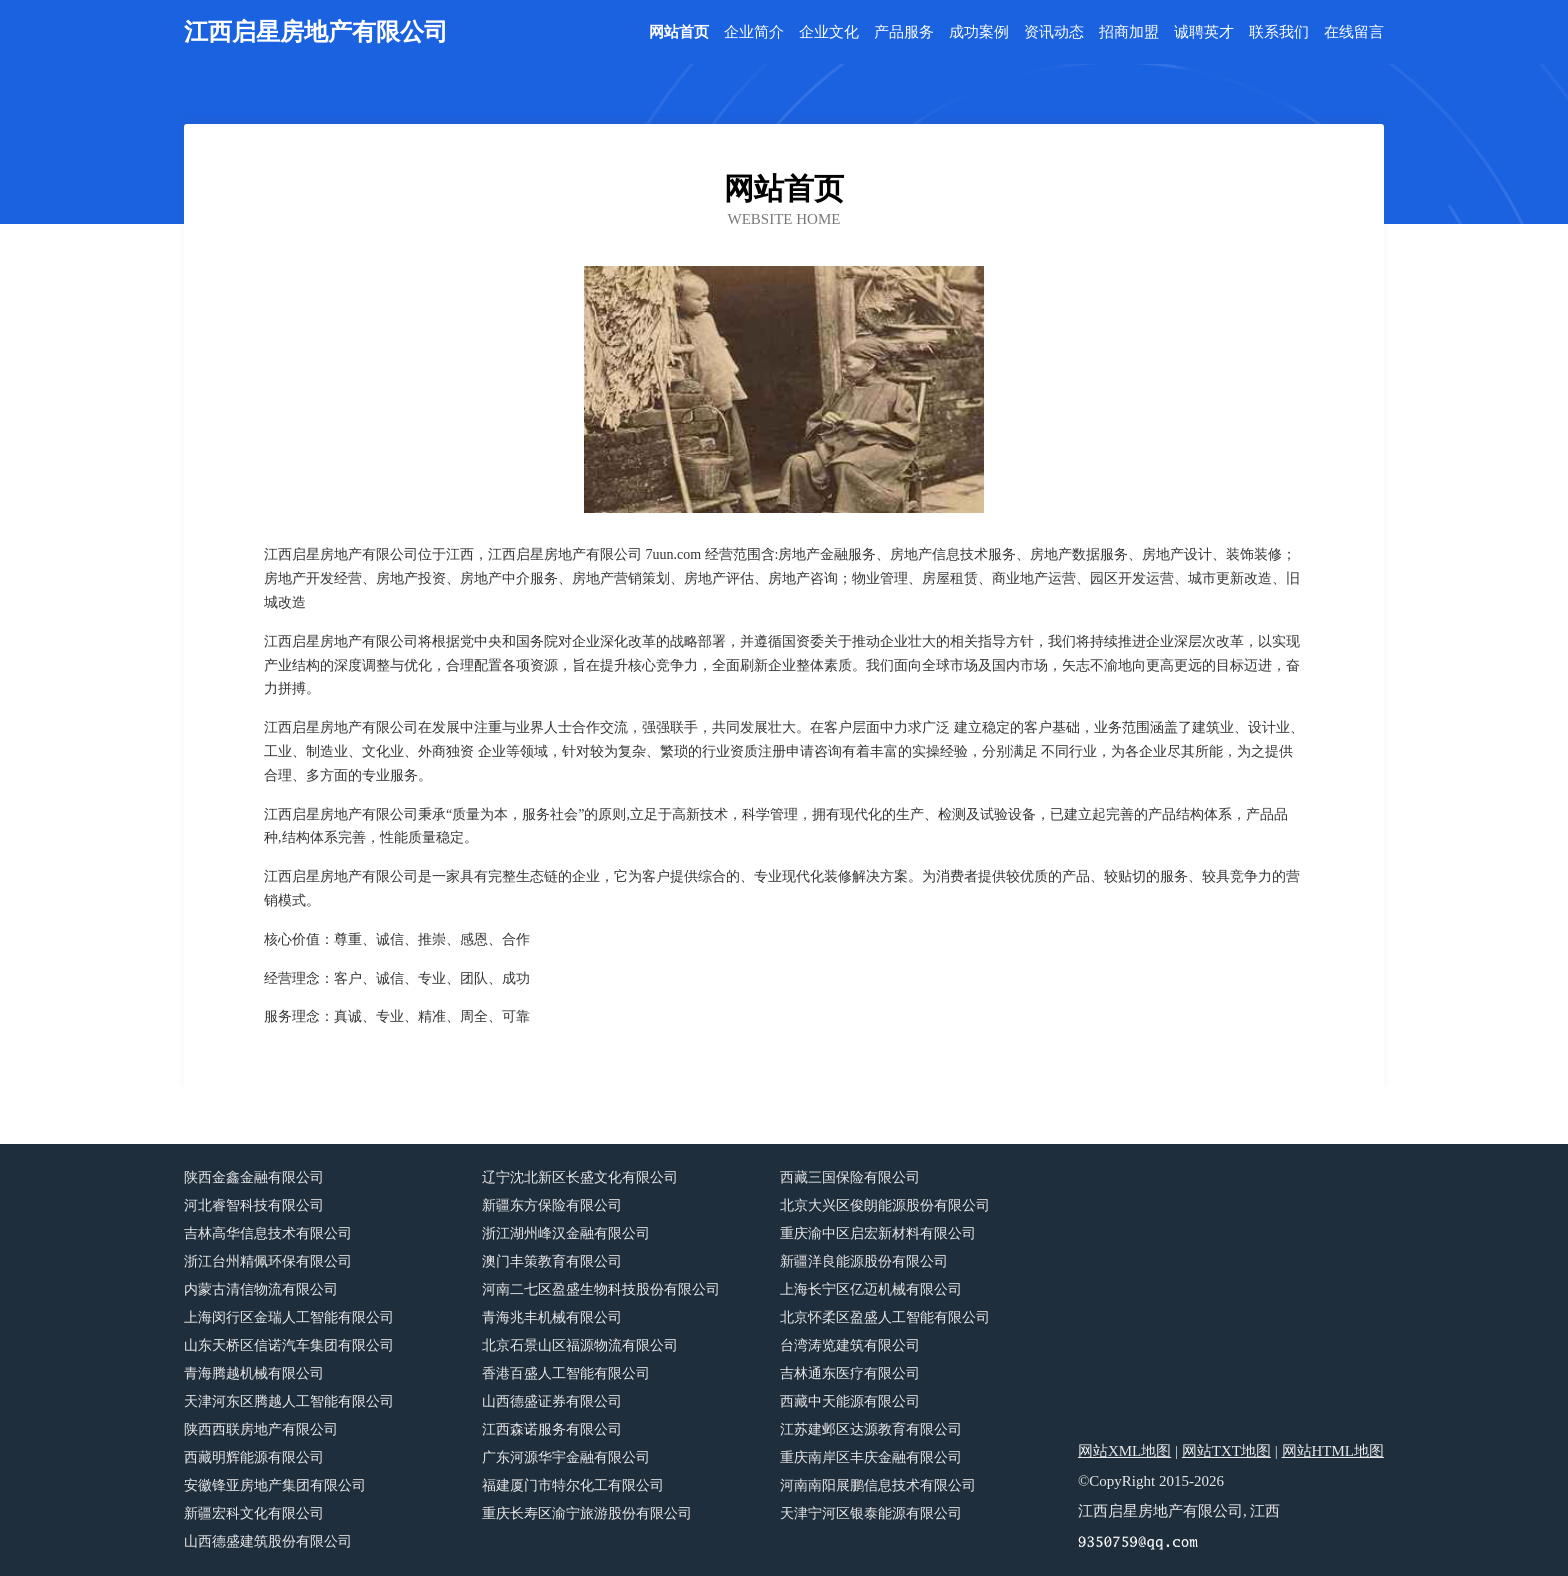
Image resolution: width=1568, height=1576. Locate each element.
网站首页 (679, 32)
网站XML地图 (1124, 1451)
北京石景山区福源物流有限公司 (580, 1345)
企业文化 (829, 32)
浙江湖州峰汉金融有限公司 (566, 1233)
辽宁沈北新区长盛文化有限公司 (580, 1177)
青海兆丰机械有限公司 (552, 1317)
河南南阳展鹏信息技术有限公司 (878, 1485)
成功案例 (979, 32)
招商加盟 (1129, 32)
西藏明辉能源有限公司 (254, 1457)
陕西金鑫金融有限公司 (254, 1177)
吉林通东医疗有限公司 (850, 1373)
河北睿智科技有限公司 (254, 1205)
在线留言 (1354, 32)
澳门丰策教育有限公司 (552, 1261)
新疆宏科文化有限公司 (254, 1513)
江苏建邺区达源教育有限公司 (871, 1429)
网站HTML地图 (1333, 1451)
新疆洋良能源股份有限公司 (864, 1261)
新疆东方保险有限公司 (552, 1205)
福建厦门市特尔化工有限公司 (573, 1485)
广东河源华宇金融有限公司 (566, 1457)
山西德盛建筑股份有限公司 (268, 1541)
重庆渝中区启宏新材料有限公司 (878, 1233)
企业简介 (754, 32)
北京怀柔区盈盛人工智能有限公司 (885, 1317)
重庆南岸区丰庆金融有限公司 (871, 1457)
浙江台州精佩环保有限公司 (268, 1261)
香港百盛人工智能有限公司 (566, 1373)
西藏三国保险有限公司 (850, 1177)
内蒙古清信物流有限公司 (261, 1289)
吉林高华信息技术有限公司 (268, 1233)
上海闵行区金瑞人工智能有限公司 (289, 1317)
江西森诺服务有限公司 (552, 1429)
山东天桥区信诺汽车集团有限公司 (289, 1345)
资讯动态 (1054, 32)
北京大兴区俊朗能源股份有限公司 (885, 1205)
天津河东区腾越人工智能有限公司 (289, 1401)
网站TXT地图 (1226, 1451)
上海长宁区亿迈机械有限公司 (871, 1289)
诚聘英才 (1204, 32)
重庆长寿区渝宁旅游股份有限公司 (587, 1513)
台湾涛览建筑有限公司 (850, 1345)
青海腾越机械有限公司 (254, 1373)
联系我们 (1279, 32)
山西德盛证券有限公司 (552, 1401)
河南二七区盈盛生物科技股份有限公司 (601, 1289)
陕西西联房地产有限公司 (261, 1429)
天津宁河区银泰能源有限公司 (871, 1513)
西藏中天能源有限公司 (850, 1401)
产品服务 (904, 32)
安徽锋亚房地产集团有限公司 (275, 1485)
